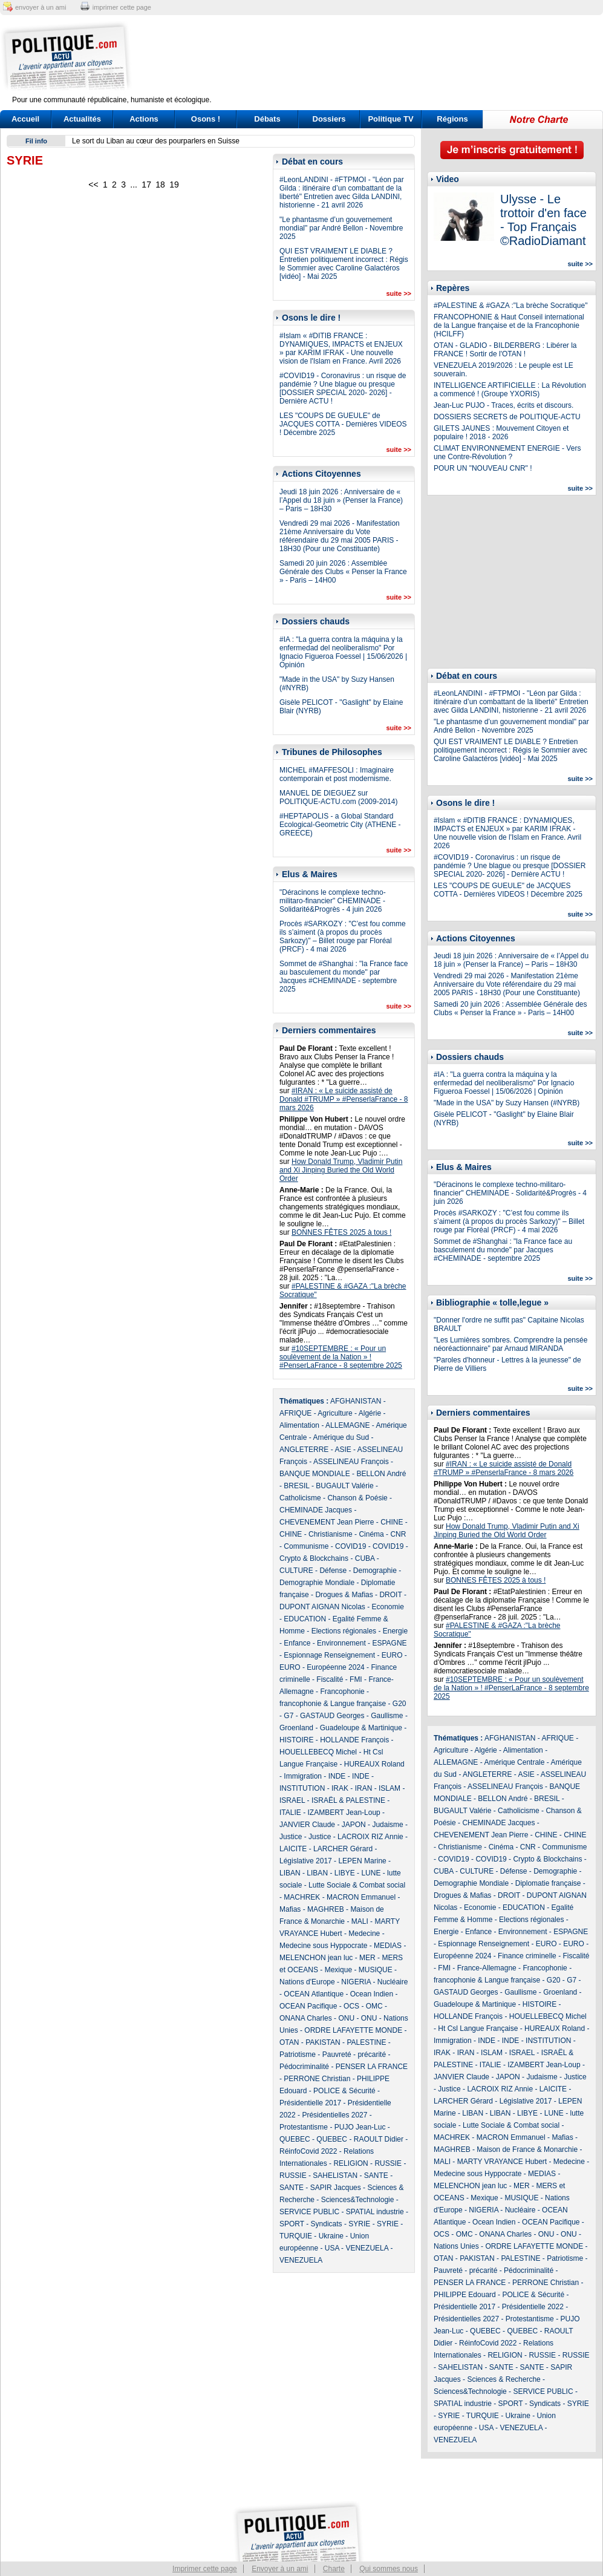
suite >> (398, 293)
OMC (374, 2006)
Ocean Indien (371, 1994)
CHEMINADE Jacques (315, 1510)
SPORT (291, 2224)
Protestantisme (303, 2127)
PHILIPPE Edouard (465, 2294)
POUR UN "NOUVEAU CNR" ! (483, 468)
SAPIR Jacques (335, 2187)
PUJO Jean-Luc (360, 2127)
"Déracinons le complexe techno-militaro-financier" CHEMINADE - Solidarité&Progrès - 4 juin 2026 (332, 901)
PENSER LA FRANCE (372, 2066)
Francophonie (342, 1691)
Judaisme (387, 1824)
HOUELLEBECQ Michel (318, 1752)
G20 (399, 1703)
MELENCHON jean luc (316, 1957)
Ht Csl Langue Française (478, 2028)
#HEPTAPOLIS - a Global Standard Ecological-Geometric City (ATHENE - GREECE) (339, 824)
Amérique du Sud (341, 1437)
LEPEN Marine (362, 1861)
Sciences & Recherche (503, 2379)
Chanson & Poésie (357, 1498)
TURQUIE (295, 2236)
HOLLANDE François (354, 1740)
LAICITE (293, 1849)
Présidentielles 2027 (334, 2115)
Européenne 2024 (335, 1667)
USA (332, 2248)
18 (160, 184)
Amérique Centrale (514, 1762)
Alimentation (299, 1425)
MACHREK (302, 1897)
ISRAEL (292, 1800)
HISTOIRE (296, 1740)
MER (367, 1957)
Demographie (375, 1570)
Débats (267, 118)
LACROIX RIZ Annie (370, 1836)
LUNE (370, 1873)
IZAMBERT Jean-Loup (343, 1812)
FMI (356, 1679)
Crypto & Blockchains (313, 1558)
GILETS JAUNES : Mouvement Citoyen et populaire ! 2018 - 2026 (501, 432)
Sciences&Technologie (357, 2199)
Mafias (290, 1909)
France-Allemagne (487, 1968)
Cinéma (371, 1534)
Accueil (25, 118)
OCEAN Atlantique (314, 1994)
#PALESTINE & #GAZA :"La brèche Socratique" (510, 305)
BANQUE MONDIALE (314, 1473)
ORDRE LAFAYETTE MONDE (353, 2030)
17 (146, 184)
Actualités (82, 118)
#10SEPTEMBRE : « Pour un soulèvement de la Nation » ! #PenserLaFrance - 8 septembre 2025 (340, 1357)
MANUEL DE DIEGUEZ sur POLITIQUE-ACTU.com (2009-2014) (338, 797)
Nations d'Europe (307, 1982)
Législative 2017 (305, 1861)
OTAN (289, 2042)
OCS (351, 2006)
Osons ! (205, 118)
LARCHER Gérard (343, 1849)
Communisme (306, 1546)
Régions (452, 118)
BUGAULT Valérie (344, 1486)
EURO (392, 1655)
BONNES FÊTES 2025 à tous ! (341, 1232)
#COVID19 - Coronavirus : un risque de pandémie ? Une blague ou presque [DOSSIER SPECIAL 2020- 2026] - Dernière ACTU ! (342, 388)
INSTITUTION (302, 1788)
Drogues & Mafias (344, 1594)
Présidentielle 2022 (533, 2307)
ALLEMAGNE (347, 1425)
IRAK (339, 1788)
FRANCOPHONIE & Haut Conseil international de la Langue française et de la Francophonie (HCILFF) (509, 325)
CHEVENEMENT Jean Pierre (326, 1522)
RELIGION (350, 2163)
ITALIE (290, 1812)
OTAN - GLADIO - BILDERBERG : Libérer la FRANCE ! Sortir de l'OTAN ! (505, 349)
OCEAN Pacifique (308, 2006)
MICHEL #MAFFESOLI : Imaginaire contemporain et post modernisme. (336, 774)
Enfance (297, 1643)
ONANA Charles (305, 2018)
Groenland (296, 1728)
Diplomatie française (548, 1883)
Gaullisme (387, 1715)
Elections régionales (343, 1631)
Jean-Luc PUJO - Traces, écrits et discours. (503, 405)
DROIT (390, 1594)
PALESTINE (366, 2042)
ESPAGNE (389, 1643)
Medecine (364, 1933)
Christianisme (330, 1534)
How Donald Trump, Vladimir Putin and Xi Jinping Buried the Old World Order (340, 1170)
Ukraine (331, 2236)
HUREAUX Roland (374, 1764)
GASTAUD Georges (332, 1715)
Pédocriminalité (304, 2066)
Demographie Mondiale (316, 1582)
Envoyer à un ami (280, 2569)
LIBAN (290, 1873)
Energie (395, 1631)
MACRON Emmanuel (361, 1897)
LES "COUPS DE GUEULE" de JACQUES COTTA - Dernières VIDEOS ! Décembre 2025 (343, 424)
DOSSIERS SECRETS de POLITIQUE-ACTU (507, 417)
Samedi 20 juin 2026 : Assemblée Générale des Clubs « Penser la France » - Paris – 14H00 (343, 571)
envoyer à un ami (40, 7)
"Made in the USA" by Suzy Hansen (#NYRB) (506, 1103)
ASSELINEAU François (351, 1461)
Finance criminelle (527, 1956)
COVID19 (350, 1546)
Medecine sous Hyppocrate (323, 1945)
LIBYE (344, 1873)
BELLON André (381, 1473)
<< (93, 184)
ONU (346, 2018)
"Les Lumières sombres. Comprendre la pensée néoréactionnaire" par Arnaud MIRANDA (510, 1344)
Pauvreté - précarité (354, 2054)
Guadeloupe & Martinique (361, 1728)
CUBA (365, 1558)
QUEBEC (294, 2139)
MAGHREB (325, 1909)
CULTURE (296, 1570)
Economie (387, 1607)
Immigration (303, 1776)
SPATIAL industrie (375, 2212)
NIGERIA (356, 1982)
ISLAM (389, 1788)
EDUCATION (305, 1619)
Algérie (370, 1413)
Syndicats (326, 2224)
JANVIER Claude (307, 1824)
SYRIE (359, 2224)
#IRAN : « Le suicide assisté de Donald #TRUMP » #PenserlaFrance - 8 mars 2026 (343, 1099)
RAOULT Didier (378, 2139)
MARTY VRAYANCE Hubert (502, 2161)
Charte (334, 2569)
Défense (333, 1570)
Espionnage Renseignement (329, 1655)
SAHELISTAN (335, 2175)
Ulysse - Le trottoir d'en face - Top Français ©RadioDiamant (543, 219)
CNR (398, 1534)
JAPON (354, 1824)
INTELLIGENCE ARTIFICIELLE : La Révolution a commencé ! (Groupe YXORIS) (510, 389)
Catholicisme (300, 1498)
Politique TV (390, 118)
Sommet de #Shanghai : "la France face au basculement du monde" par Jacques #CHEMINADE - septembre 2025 (343, 976)
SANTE (376, 2175)
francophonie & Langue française (332, 1703)
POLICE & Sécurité (344, 2091)
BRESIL (296, 1486)
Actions (143, 118)
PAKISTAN (323, 2042)
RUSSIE (388, 2163)
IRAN (364, 1788)
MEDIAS (388, 1945)
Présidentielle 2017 (310, 2103)
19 (174, 184)
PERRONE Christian (317, 2078)
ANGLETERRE (303, 1449)
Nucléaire (392, 1982)
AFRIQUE (295, 1413)
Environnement (341, 1643)
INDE (337, 1776)
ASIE (342, 1449)
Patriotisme (297, 2054)
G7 (288, 1715)
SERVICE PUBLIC (309, 2212)
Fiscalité (329, 1679)
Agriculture (335, 1413)
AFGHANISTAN (355, 1401)
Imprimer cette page (204, 2569)
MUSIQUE (376, 1970)
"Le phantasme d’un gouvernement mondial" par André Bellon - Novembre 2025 (341, 228)
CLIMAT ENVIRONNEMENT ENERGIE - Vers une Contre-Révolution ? (507, 452)
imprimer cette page (122, 7)
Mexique (338, 1970)
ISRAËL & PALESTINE (348, 1800)
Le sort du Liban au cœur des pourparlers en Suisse (156, 141)
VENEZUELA (366, 2248)
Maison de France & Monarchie (527, 2149)
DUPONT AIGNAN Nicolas (322, 1607)
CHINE (391, 1522)
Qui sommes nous (388, 2569)
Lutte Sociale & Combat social (356, 1885)
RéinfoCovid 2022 (308, 2151)
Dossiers (329, 118)
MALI (359, 1921)
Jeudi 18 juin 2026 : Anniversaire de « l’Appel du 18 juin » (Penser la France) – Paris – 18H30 (341, 500)
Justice (290, 1836)
